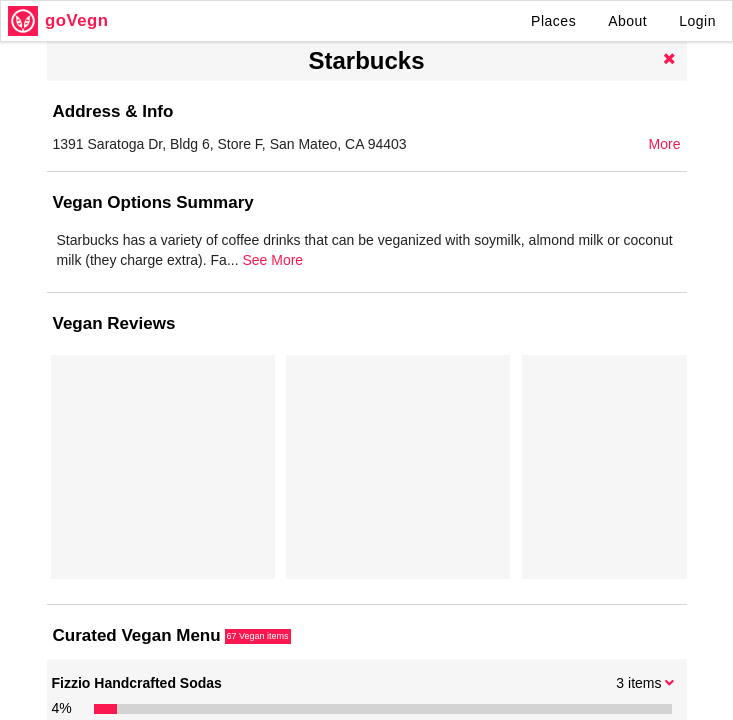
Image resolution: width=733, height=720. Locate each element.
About (627, 21)
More (665, 144)
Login (697, 21)
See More (640, 280)
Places (553, 21)
